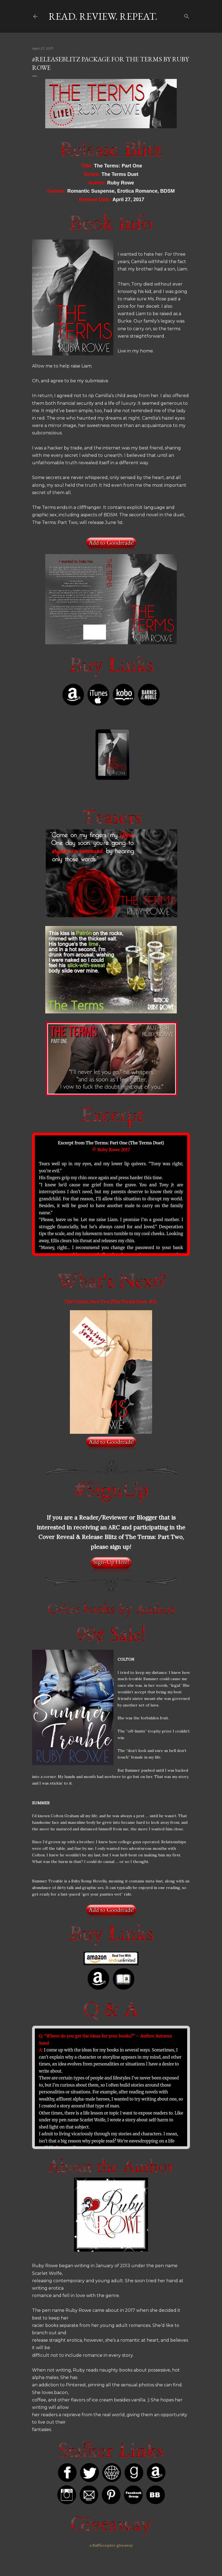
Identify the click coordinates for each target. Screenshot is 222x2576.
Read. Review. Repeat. (103, 16)
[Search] (186, 15)
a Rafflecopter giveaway (111, 2545)
